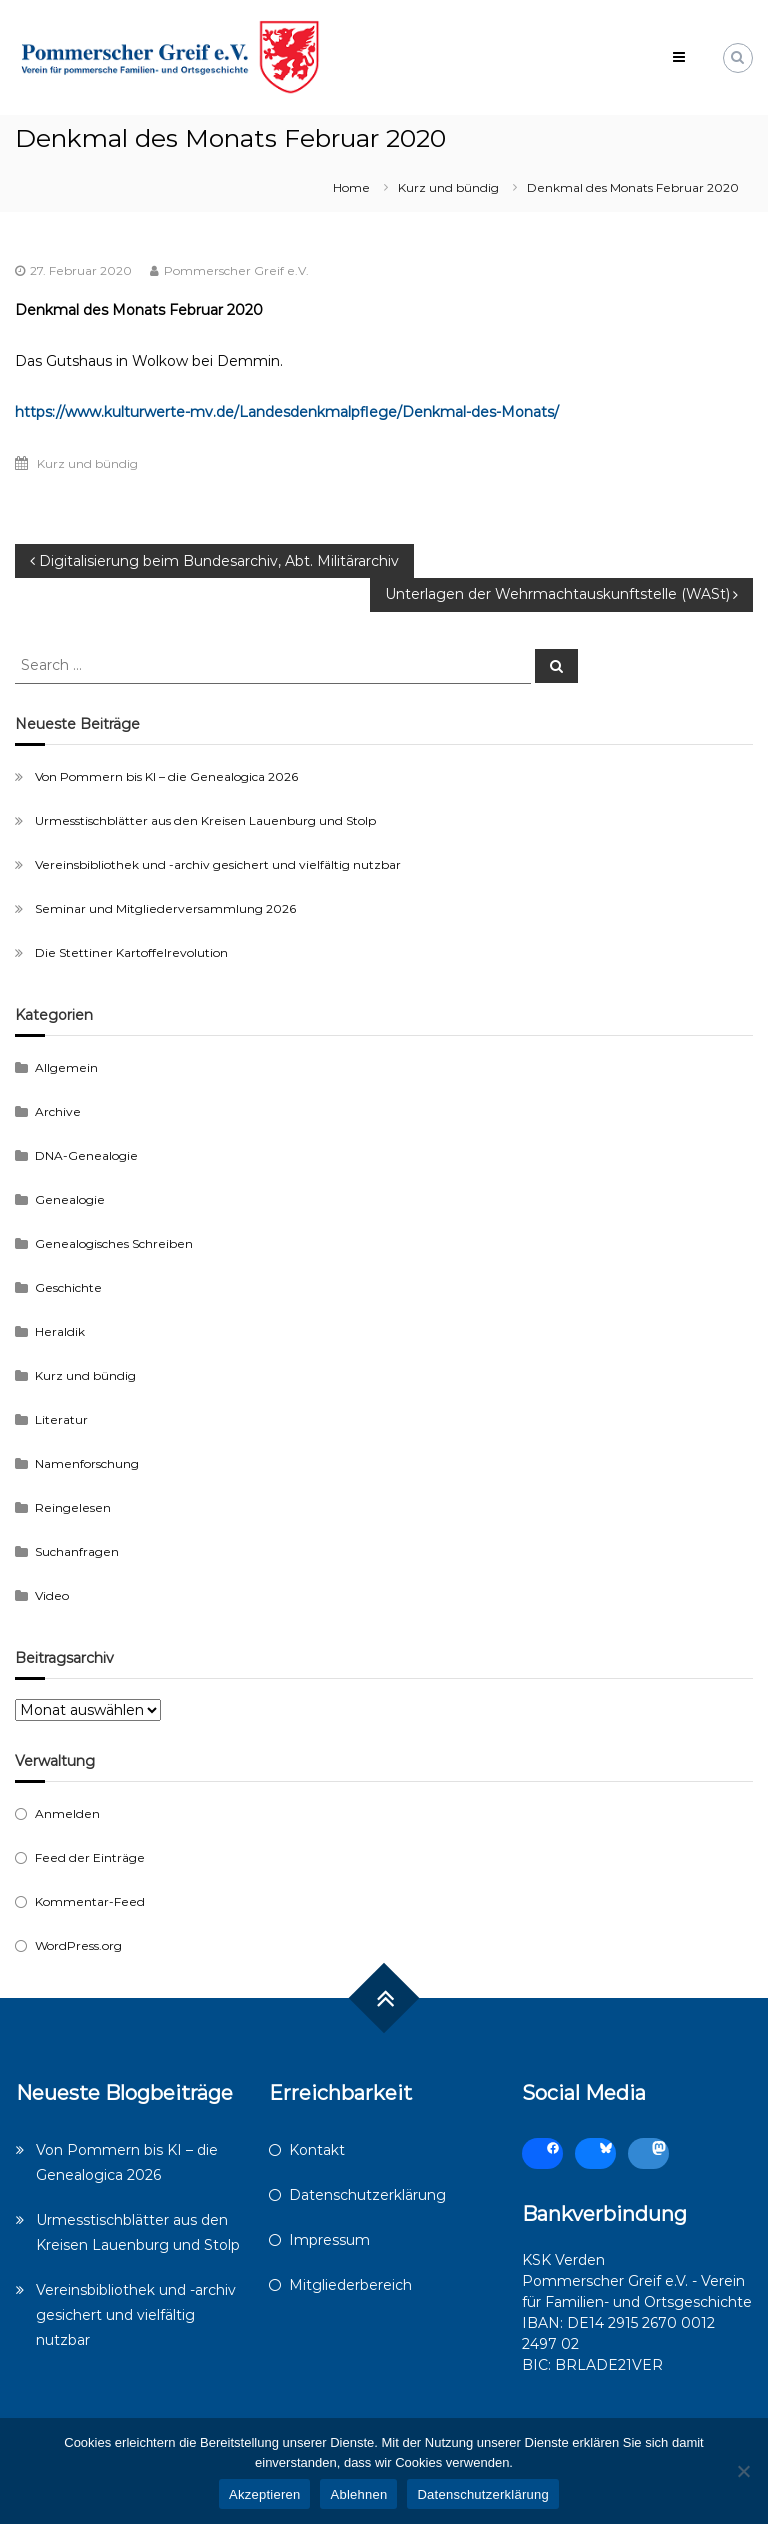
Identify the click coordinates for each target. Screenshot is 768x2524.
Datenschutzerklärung (367, 2195)
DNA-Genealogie (86, 1155)
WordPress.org (78, 1945)
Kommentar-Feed (90, 1901)
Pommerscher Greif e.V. (236, 270)
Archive (58, 1111)
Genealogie (70, 1199)
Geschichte (68, 1287)
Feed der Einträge (90, 1857)
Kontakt (317, 2150)
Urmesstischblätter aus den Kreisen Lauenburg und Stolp (205, 820)
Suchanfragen (77, 1551)
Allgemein (66, 1067)
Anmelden (67, 1813)
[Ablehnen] (743, 2471)
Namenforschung (87, 1463)
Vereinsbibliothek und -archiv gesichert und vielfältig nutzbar (218, 864)
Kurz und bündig (448, 187)
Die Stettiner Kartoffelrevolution (131, 952)
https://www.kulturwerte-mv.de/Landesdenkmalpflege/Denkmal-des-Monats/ (287, 412)
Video (52, 1595)
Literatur (61, 1419)
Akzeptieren (264, 2494)
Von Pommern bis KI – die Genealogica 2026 (166, 776)
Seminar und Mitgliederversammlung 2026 (165, 908)
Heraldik (60, 1331)
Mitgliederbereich (350, 2285)
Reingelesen (73, 1507)
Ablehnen (358, 2494)
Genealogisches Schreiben (114, 1243)
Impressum (329, 2240)
